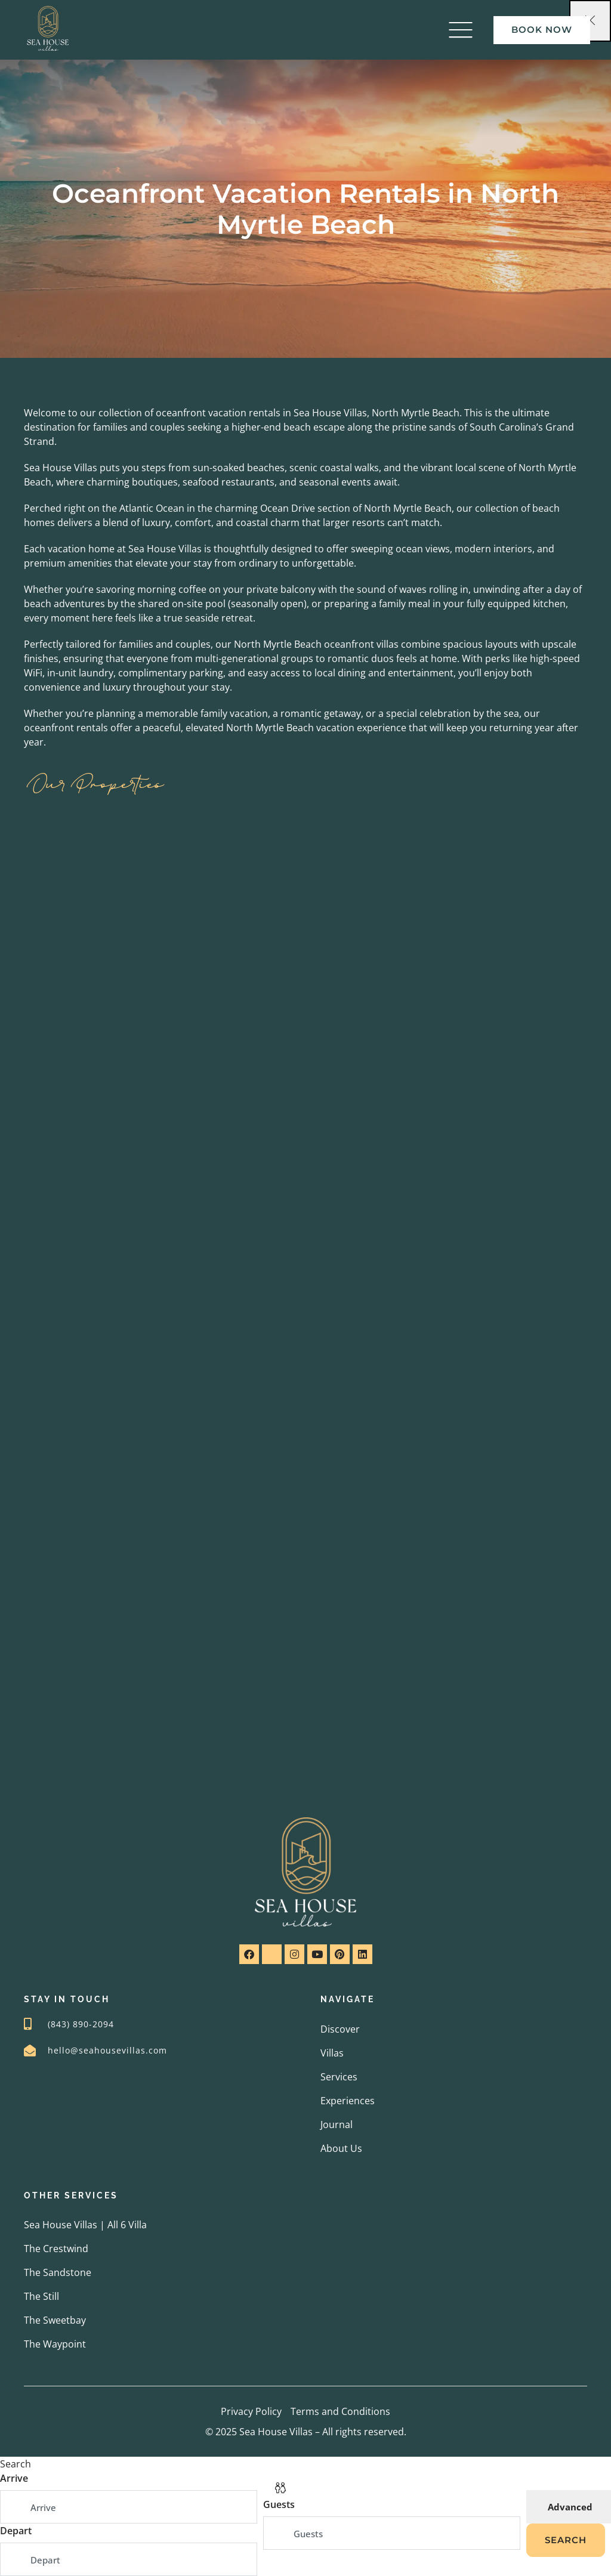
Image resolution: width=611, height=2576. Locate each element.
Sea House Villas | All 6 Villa (85, 2224)
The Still (41, 2296)
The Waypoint (55, 2344)
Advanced (570, 2507)
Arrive (14, 2478)
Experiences (347, 2100)
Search (566, 2540)
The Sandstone (57, 2272)
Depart (16, 2530)
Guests (279, 2504)
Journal (336, 2124)
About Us (341, 2148)
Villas (332, 2052)
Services (338, 2076)
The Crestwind (56, 2248)
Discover (340, 2029)
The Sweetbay (55, 2320)
